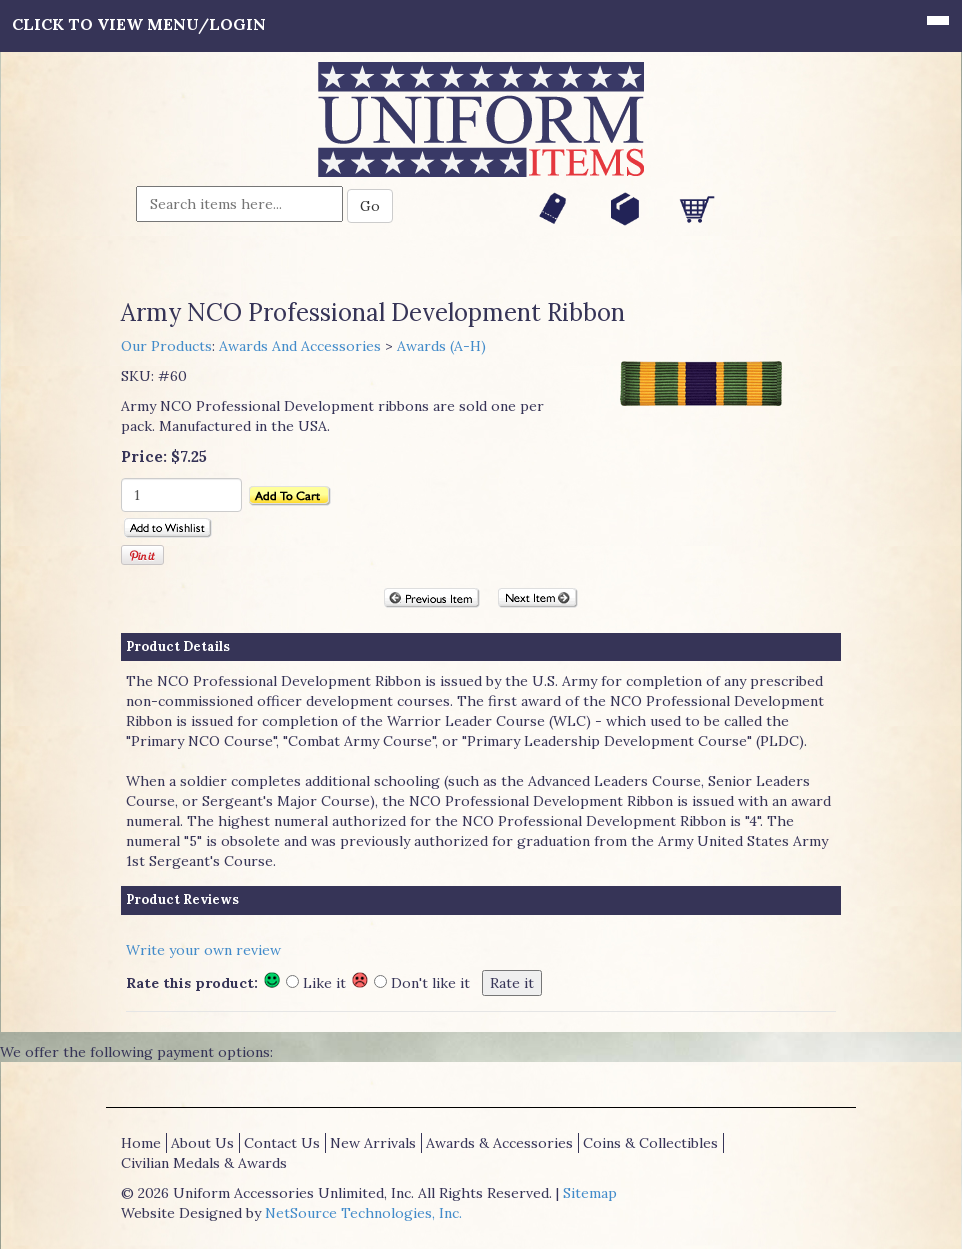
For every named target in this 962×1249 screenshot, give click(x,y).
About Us (202, 1143)
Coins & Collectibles (650, 1143)
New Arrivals (373, 1143)
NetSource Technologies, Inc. (363, 1213)
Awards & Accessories (499, 1143)
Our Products (166, 346)
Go (370, 206)
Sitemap (590, 1193)
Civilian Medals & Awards (204, 1163)
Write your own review (203, 950)
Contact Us (282, 1143)
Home (141, 1143)
